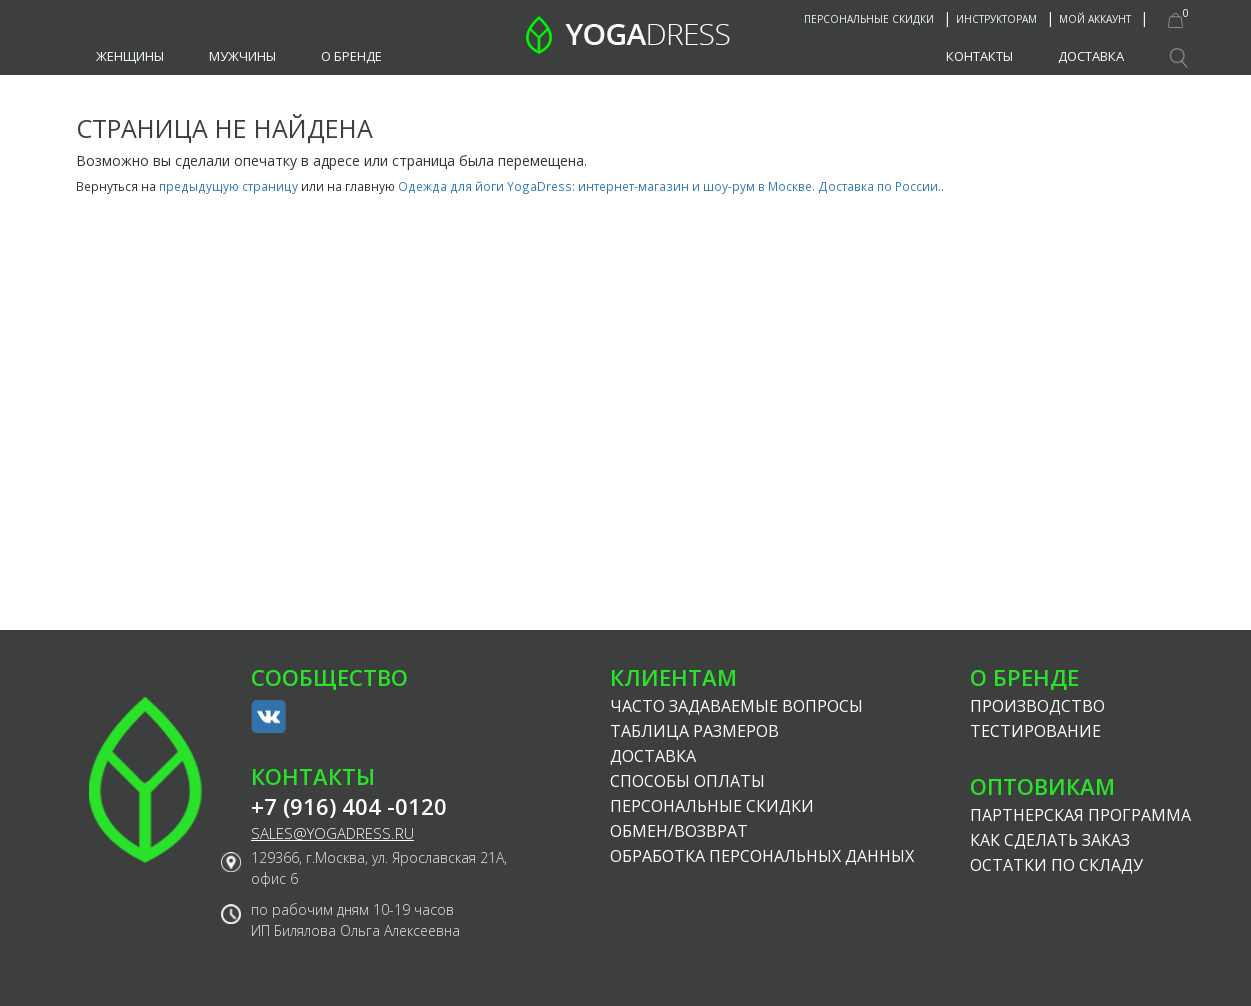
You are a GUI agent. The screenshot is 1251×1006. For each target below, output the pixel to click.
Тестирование (1035, 731)
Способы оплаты (687, 781)
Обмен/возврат (679, 831)
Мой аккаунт (1095, 19)
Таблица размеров (694, 731)
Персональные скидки (869, 19)
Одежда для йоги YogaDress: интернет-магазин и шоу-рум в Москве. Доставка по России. (669, 186)
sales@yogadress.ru (332, 833)
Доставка (1091, 56)
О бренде (351, 56)
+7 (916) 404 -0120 (349, 806)
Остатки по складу (1056, 865)
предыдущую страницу (228, 186)
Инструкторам (996, 19)
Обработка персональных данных (762, 856)
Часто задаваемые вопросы (736, 706)
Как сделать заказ (1050, 840)
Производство (1037, 706)
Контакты (979, 56)
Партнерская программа (1080, 815)
